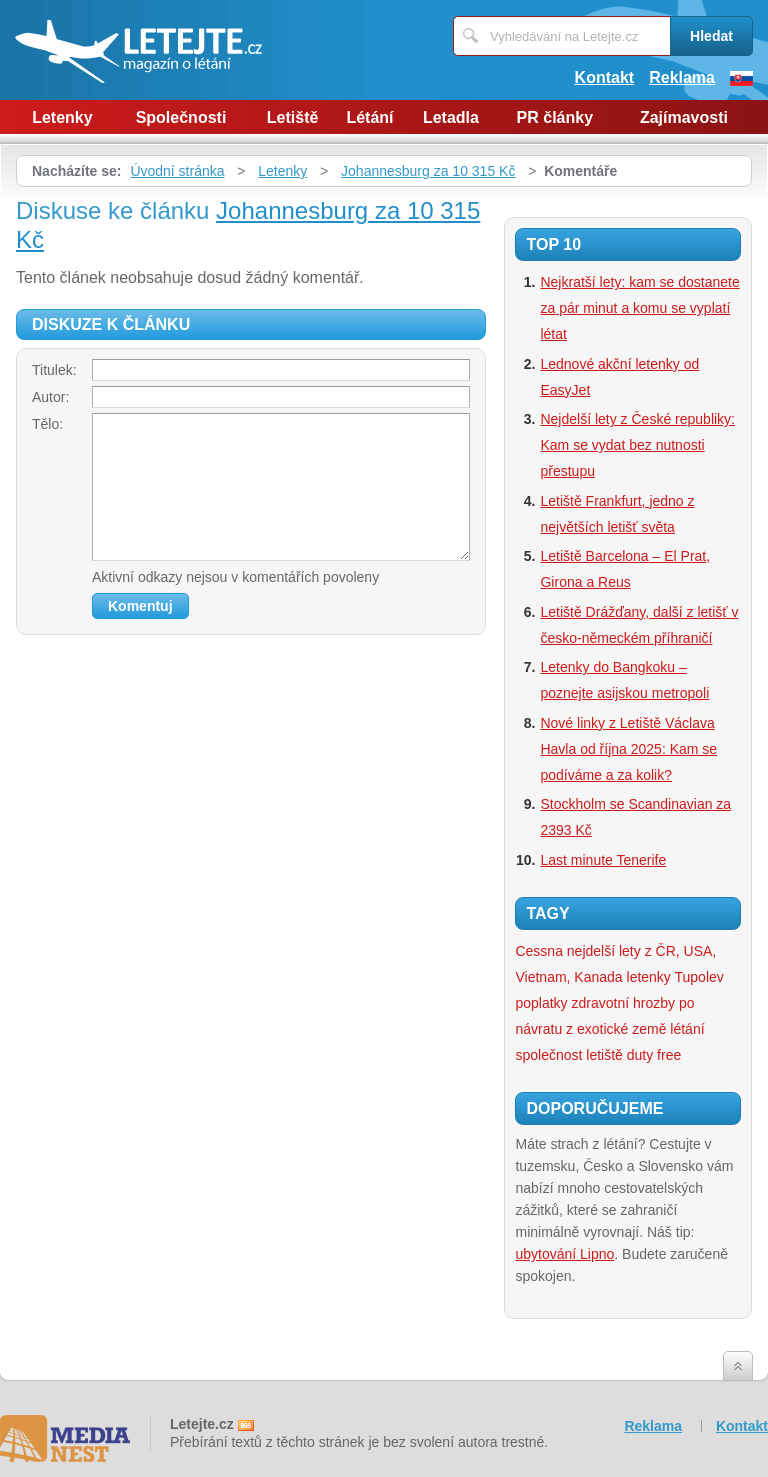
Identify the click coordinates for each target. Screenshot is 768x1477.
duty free (654, 1055)
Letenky (62, 117)
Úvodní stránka (177, 171)
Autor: (50, 397)
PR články (555, 117)
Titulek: (54, 370)
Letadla (451, 117)
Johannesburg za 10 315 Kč (428, 171)
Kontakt (605, 77)
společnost (548, 1055)
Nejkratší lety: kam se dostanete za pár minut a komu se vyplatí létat (639, 308)
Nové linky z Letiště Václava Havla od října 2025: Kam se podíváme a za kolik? (628, 749)
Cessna (538, 951)
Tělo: (47, 424)
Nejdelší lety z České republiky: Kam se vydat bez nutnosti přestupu (637, 445)
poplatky (541, 1003)
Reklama (682, 77)
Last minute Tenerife (603, 860)
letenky (649, 977)
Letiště (293, 117)
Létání (369, 117)
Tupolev (699, 977)
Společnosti (181, 117)
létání (687, 1029)
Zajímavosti (684, 117)
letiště (604, 1055)
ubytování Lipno (564, 1254)
